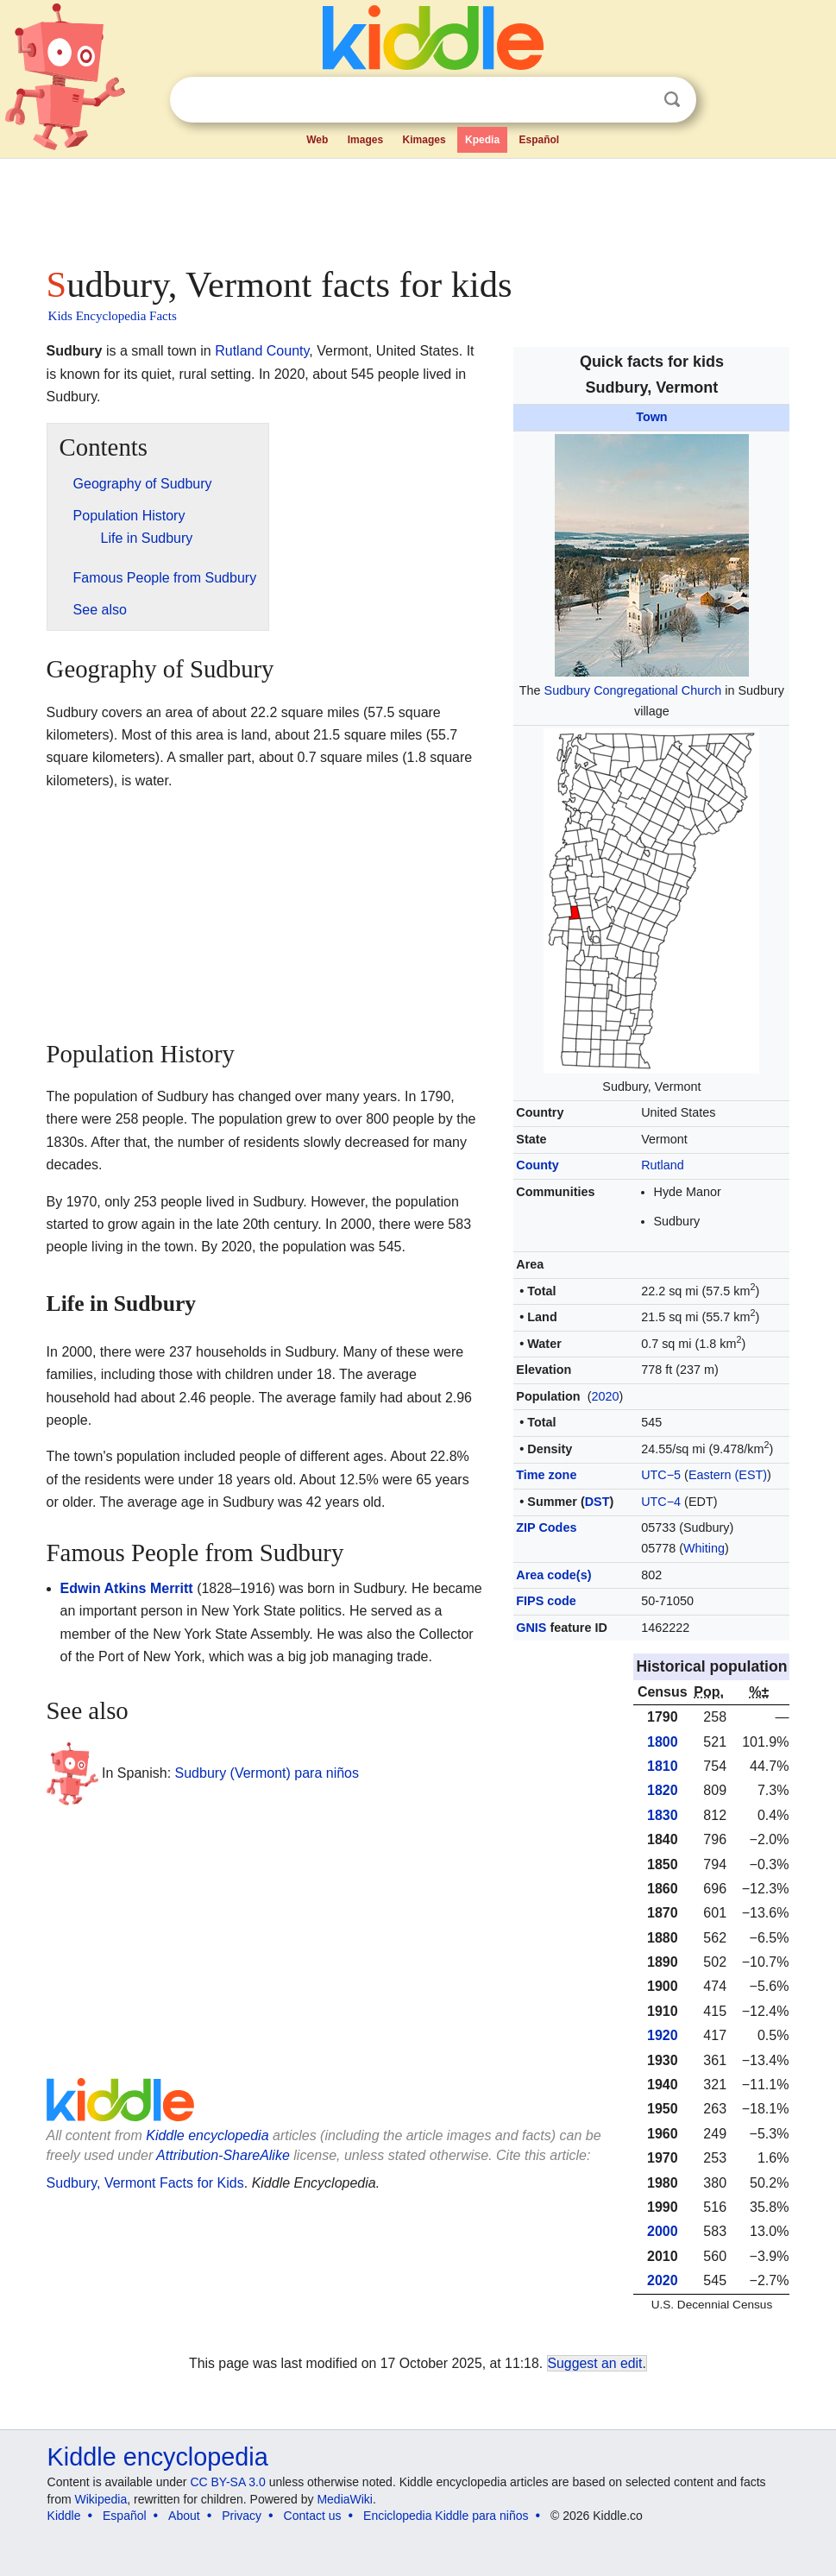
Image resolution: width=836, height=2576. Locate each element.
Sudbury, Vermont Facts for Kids (145, 2183)
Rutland (662, 1165)
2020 (605, 1396)
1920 (662, 2035)
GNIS (531, 1627)
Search (672, 99)
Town (652, 417)
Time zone (546, 1475)
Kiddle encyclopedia (207, 2135)
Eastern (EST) (727, 1475)
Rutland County (262, 350)
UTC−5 (661, 1475)
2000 (662, 2231)
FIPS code (546, 1601)
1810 (662, 1766)
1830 (662, 1815)
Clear (636, 100)
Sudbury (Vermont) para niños (267, 1773)
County (537, 1165)
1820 (662, 1790)
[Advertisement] (418, 207)
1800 (662, 1742)
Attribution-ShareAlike (223, 2155)
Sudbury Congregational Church (633, 690)
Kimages (424, 140)
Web (317, 140)
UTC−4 (661, 1501)
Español (539, 140)
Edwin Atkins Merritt (126, 1588)
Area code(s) (553, 1575)
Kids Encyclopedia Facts (112, 316)
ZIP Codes (546, 1527)
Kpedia (482, 140)
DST (597, 1501)
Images (365, 140)
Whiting (704, 1548)
